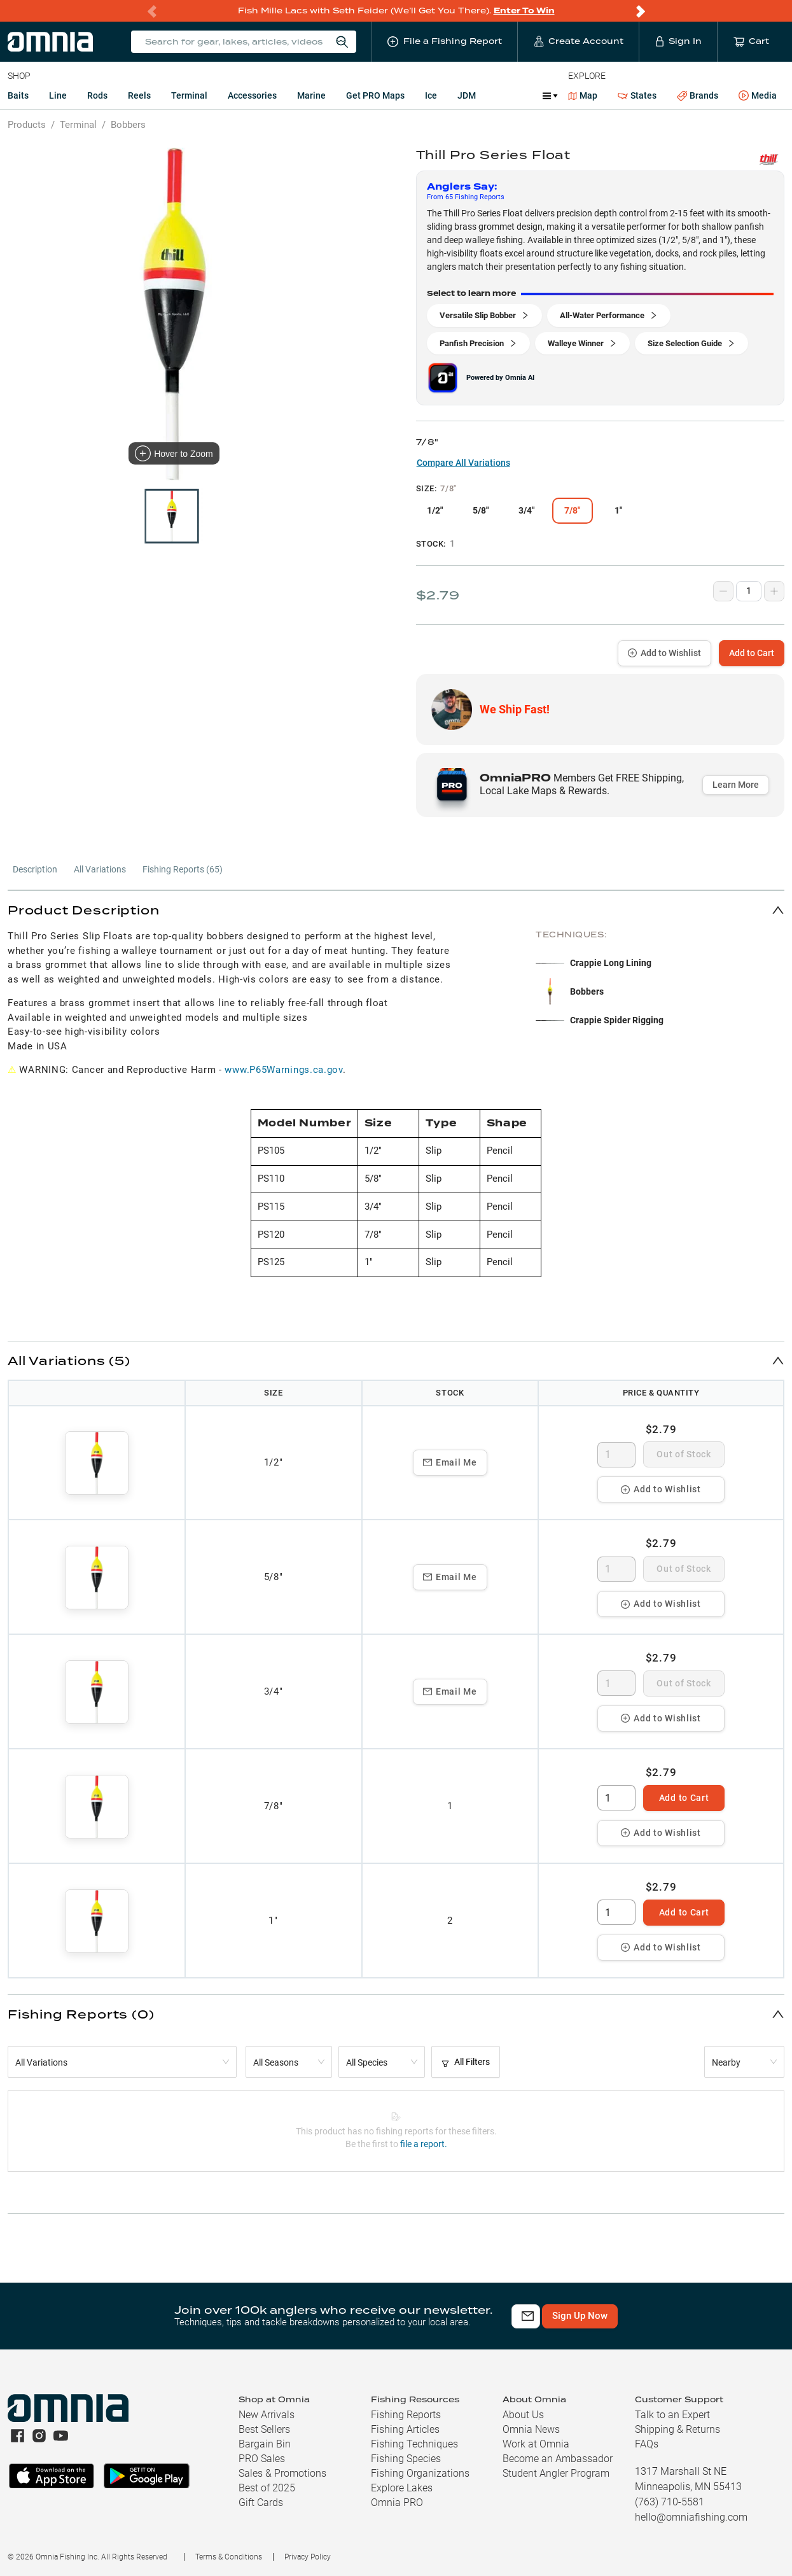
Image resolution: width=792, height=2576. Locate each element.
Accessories (252, 95)
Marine (311, 95)
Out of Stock (684, 1454)
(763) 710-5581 (669, 2502)
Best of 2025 (267, 2488)
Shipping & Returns (677, 2429)
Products (27, 124)
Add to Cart (751, 653)
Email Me (450, 1462)
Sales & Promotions (282, 2473)
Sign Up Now (664, 2315)
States (637, 95)
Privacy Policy (307, 2556)
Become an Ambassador (558, 2459)
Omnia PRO (397, 2502)
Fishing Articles (405, 2429)
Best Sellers (264, 2429)
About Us (523, 2415)
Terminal (189, 95)
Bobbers (128, 124)
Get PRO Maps (375, 95)
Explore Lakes (402, 2488)
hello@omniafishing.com (691, 2517)
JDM (466, 95)
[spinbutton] (616, 1455)
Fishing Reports (406, 2415)
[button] (396, 909)
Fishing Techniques (414, 2444)
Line (58, 95)
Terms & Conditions (228, 2556)
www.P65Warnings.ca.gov (283, 1069)
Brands (697, 95)
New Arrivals (267, 2415)
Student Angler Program (556, 2473)
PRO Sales (262, 2459)
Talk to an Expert (672, 2415)
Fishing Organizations (420, 2473)
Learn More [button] (735, 785)
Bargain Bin (265, 2444)
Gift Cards (261, 2502)
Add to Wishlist (664, 653)
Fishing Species (406, 2459)
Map (583, 95)
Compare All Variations (463, 463)
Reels (139, 95)
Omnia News (531, 2429)
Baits (18, 95)
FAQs (646, 2444)
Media (758, 96)
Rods (97, 95)
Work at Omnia (536, 2444)
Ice (431, 95)
